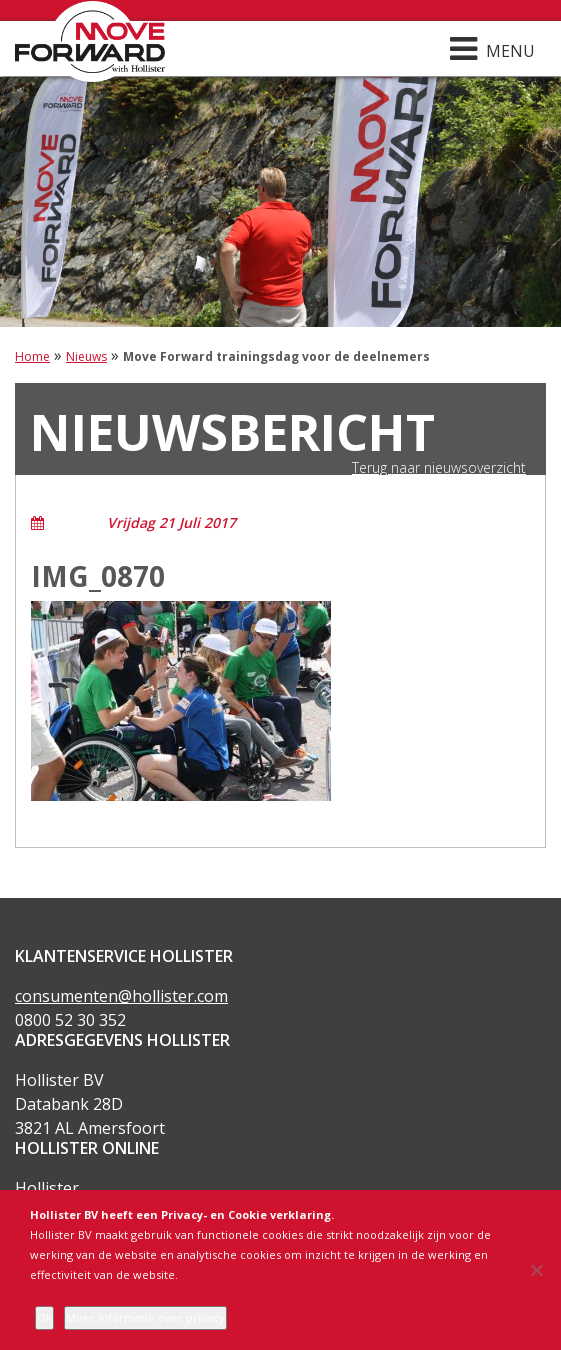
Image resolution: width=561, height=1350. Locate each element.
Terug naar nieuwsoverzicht (439, 468)
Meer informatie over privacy (145, 1317)
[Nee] (536, 1270)
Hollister (47, 1188)
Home (32, 356)
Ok (44, 1317)
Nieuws (86, 356)
